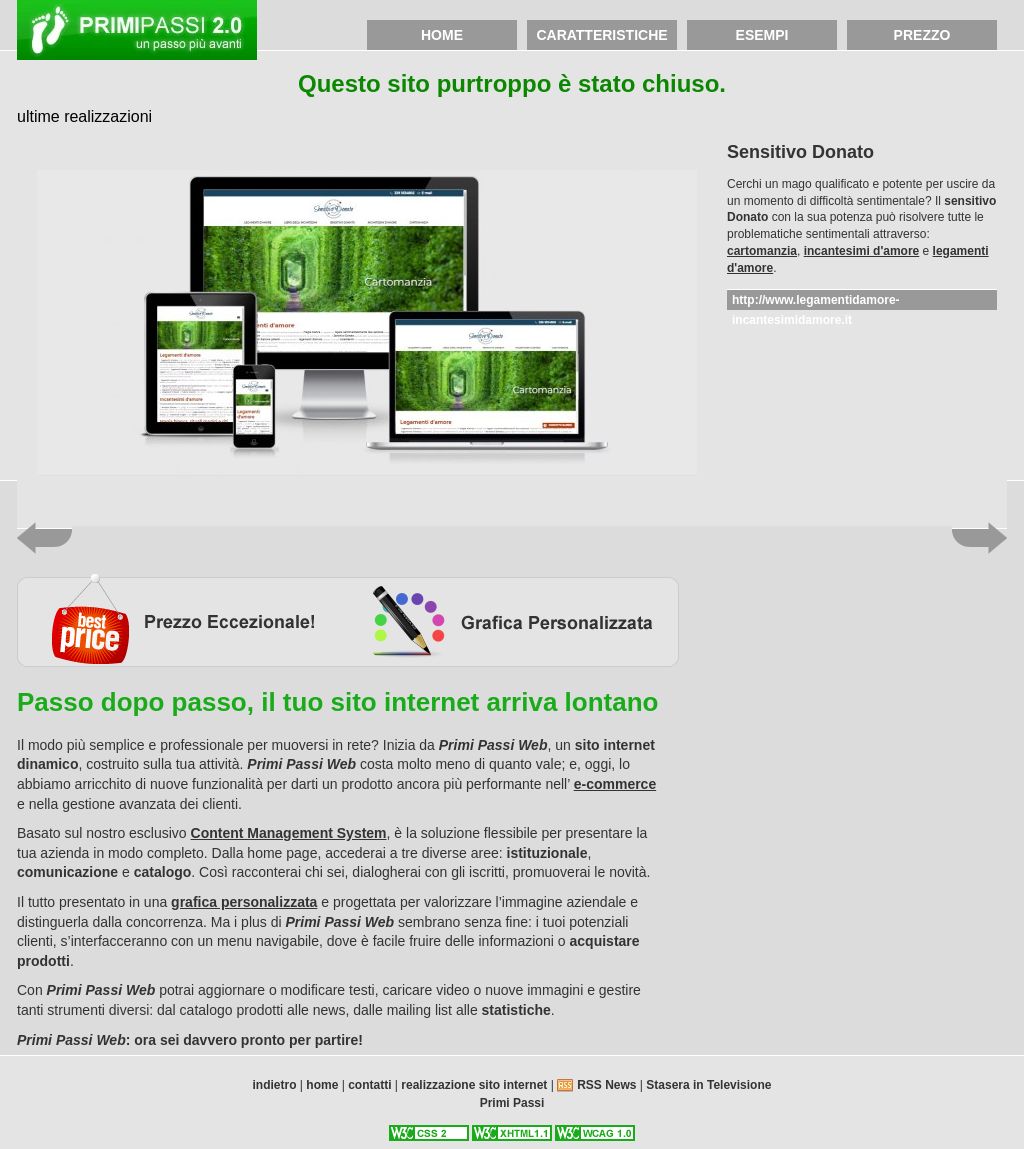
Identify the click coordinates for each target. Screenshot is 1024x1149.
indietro (275, 1085)
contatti (369, 1085)
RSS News (608, 1085)
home (442, 35)
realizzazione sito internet (474, 1085)
